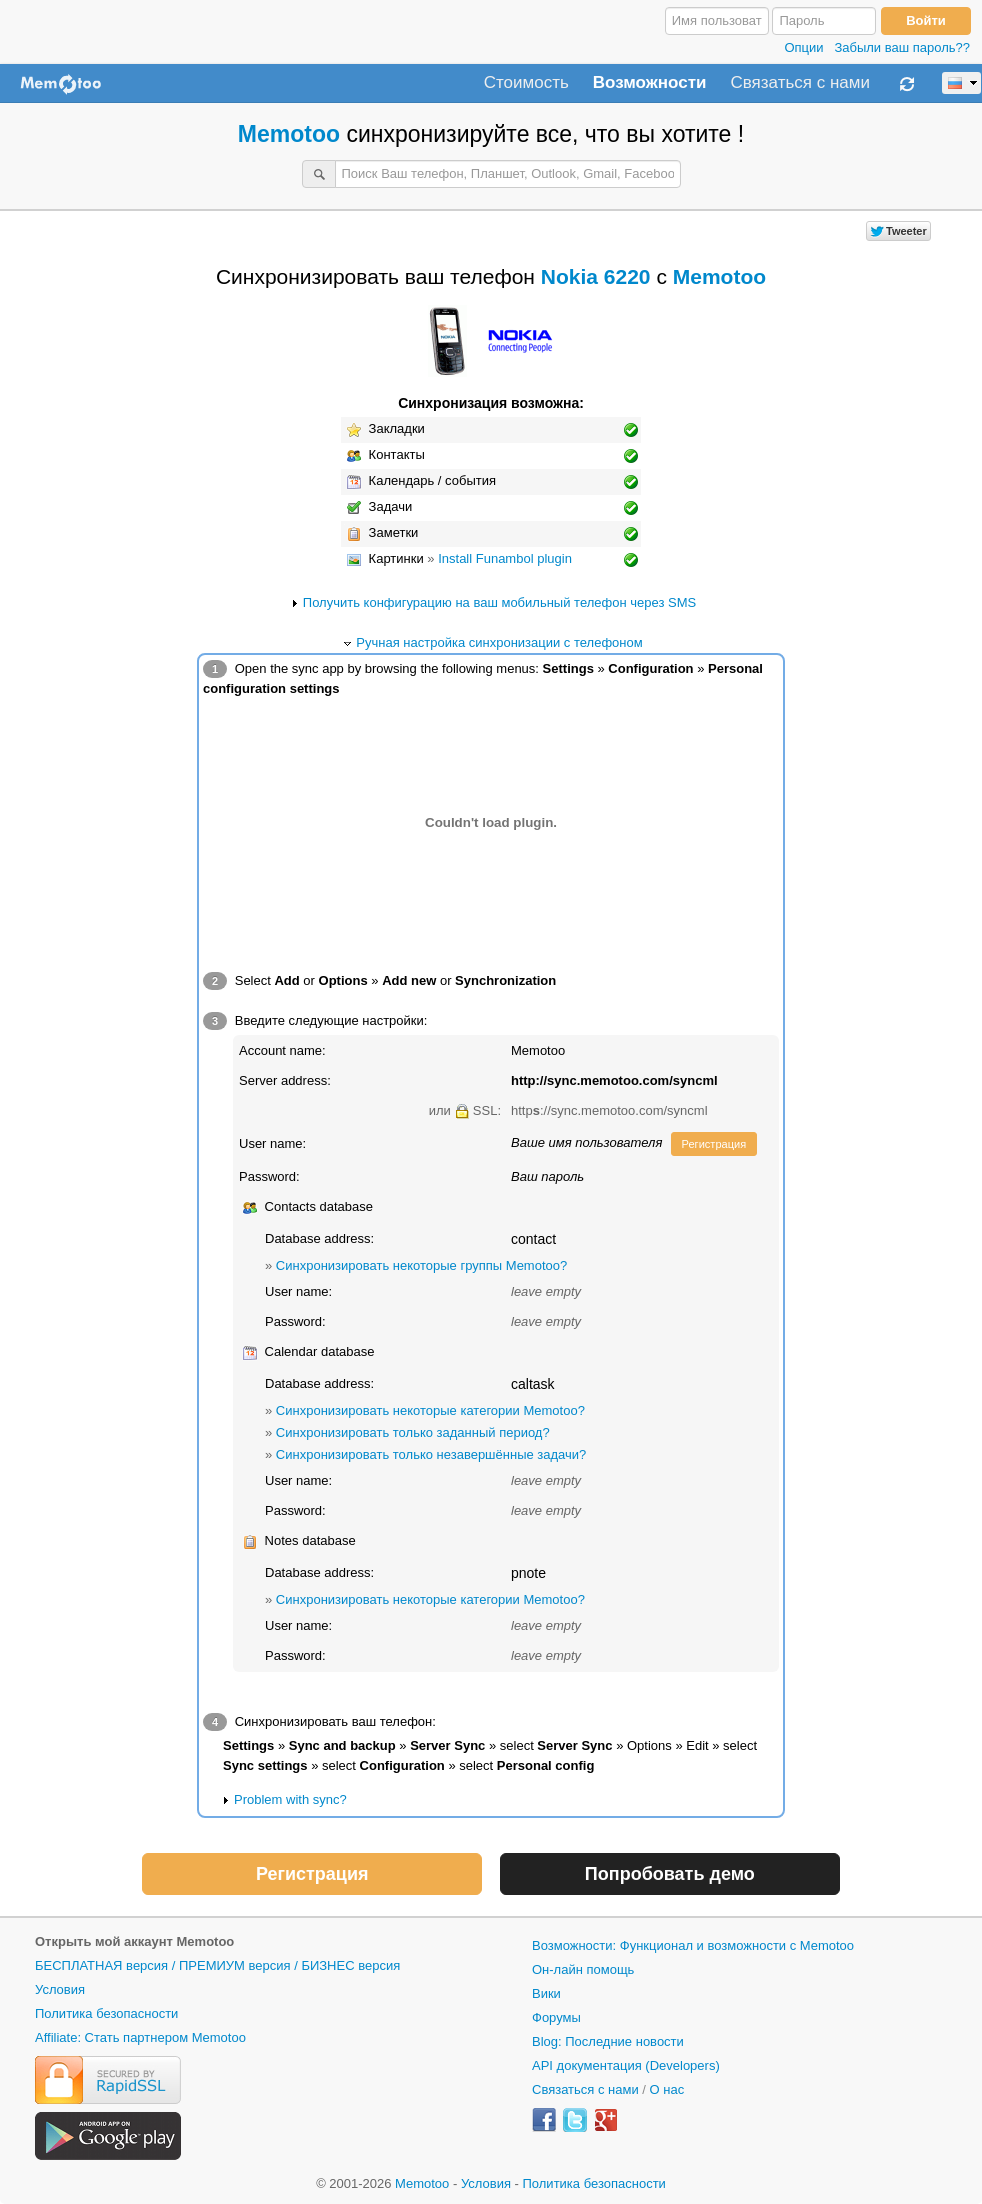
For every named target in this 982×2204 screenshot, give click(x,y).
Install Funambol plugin (505, 558)
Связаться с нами (800, 83)
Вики (546, 1993)
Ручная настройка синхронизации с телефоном (499, 642)
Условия (60, 1989)
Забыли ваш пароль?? (902, 47)
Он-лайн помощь (583, 1969)
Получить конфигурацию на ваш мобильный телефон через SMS (499, 602)
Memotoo (289, 134)
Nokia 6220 (596, 276)
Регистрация (714, 1144)
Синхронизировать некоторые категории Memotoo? (430, 1410)
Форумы (556, 2017)
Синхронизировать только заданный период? (413, 1432)
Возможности (650, 83)
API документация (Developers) (626, 2065)
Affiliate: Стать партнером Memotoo (140, 2037)
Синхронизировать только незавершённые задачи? (431, 1454)
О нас (667, 2089)
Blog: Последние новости (608, 2041)
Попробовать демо (670, 1874)
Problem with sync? (290, 1799)
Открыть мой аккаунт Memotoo (134, 1941)
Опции (803, 47)
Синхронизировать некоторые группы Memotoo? (421, 1265)
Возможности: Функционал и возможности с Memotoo (693, 1945)
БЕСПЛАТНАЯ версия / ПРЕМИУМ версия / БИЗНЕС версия (217, 1965)
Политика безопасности (106, 2013)
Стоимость (526, 83)
